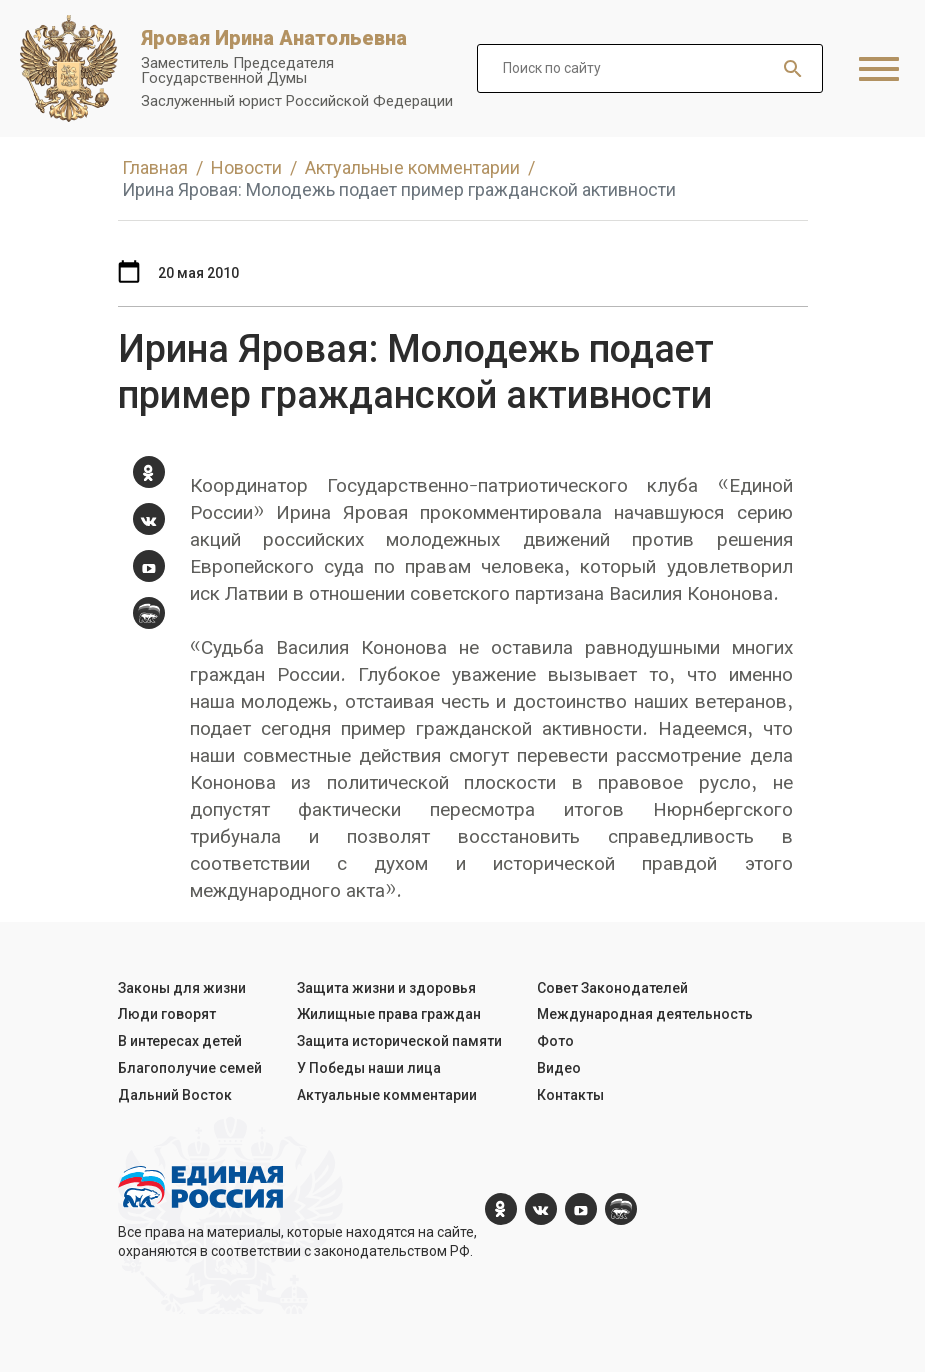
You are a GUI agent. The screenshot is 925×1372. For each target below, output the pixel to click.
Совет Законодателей (612, 988)
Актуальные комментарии (387, 1095)
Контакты (570, 1095)
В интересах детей (180, 1041)
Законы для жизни (182, 988)
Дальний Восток (175, 1095)
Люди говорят (167, 1014)
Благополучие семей (190, 1068)
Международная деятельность (645, 1014)
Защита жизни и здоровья (386, 988)
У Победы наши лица (369, 1068)
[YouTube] (149, 566)
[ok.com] (149, 472)
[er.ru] (149, 613)
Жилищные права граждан (389, 1014)
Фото (555, 1041)
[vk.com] (149, 519)
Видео (559, 1068)
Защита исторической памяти (399, 1041)
